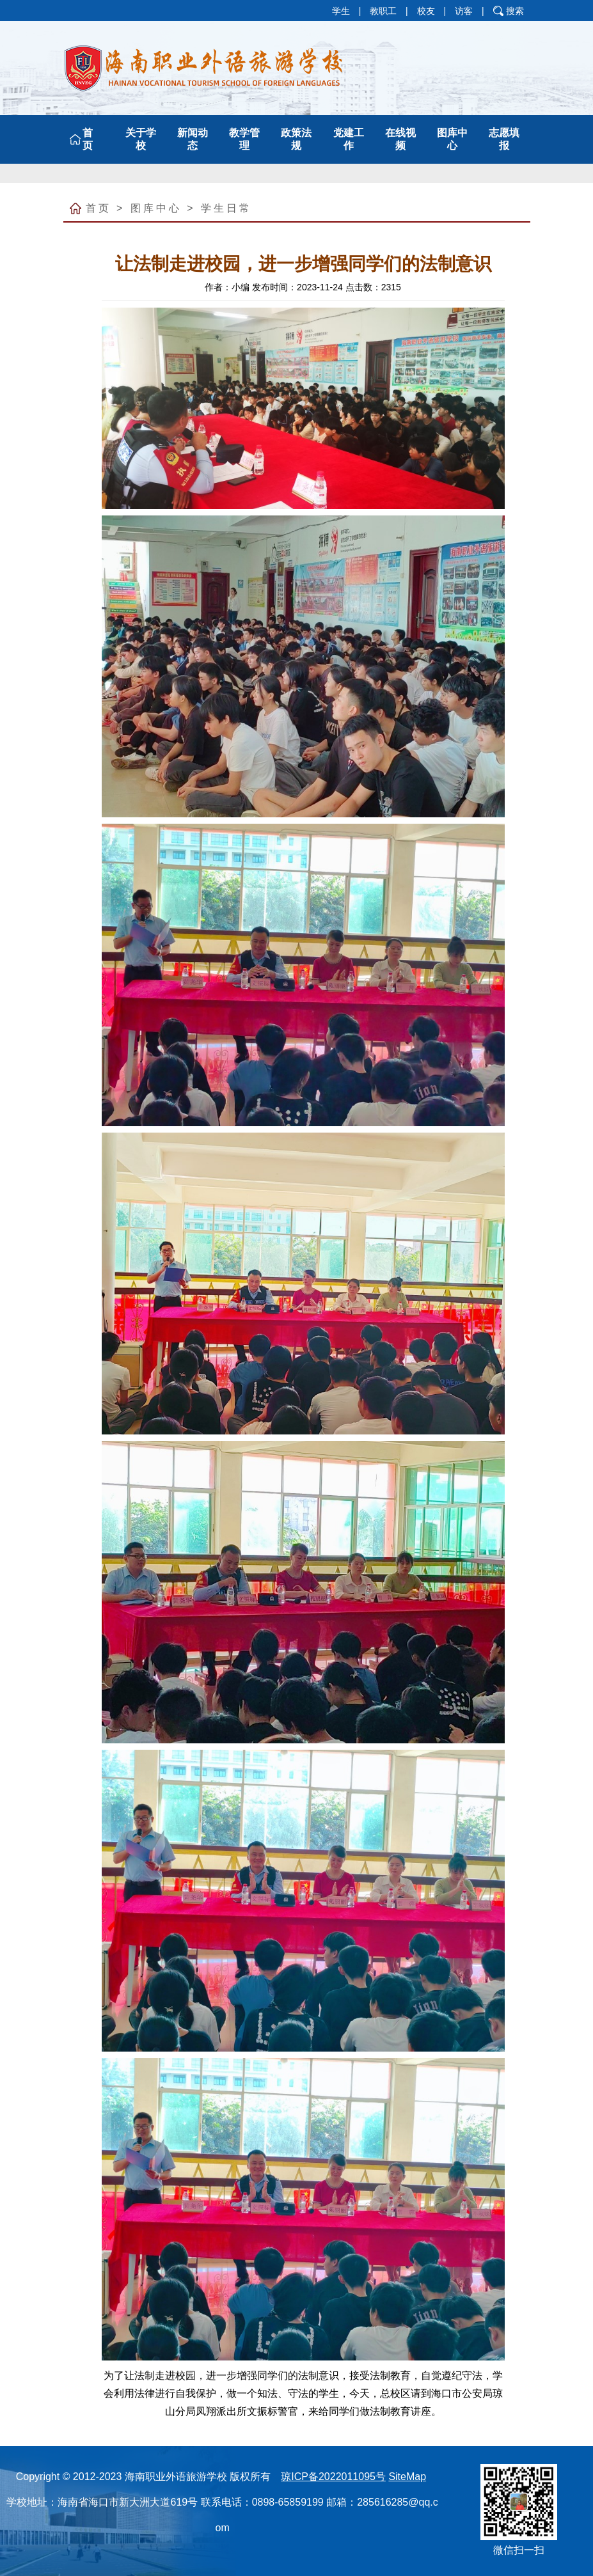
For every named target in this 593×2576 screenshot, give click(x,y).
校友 (426, 11)
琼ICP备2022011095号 (333, 2476)
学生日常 (226, 208)
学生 (341, 11)
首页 (98, 208)
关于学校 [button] (140, 139)
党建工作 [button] (348, 139)
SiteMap (407, 2476)
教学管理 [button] (244, 139)
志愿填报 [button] (504, 139)
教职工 (383, 11)
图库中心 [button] (452, 139)
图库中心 (156, 208)
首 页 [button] (89, 139)
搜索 (515, 11)
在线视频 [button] (400, 139)
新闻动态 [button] (192, 139)
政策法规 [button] (296, 139)
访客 (464, 11)
